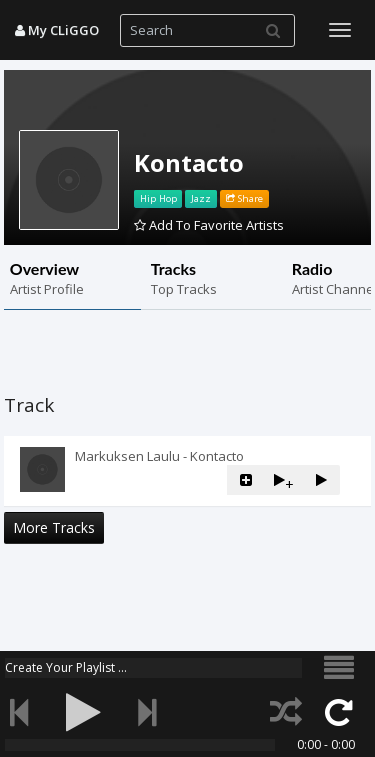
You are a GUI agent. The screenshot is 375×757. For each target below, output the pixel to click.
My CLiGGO (57, 30)
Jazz (201, 198)
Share (244, 198)
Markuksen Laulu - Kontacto (159, 456)
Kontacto (189, 162)
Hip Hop (158, 198)
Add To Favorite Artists (209, 225)
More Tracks (54, 527)
